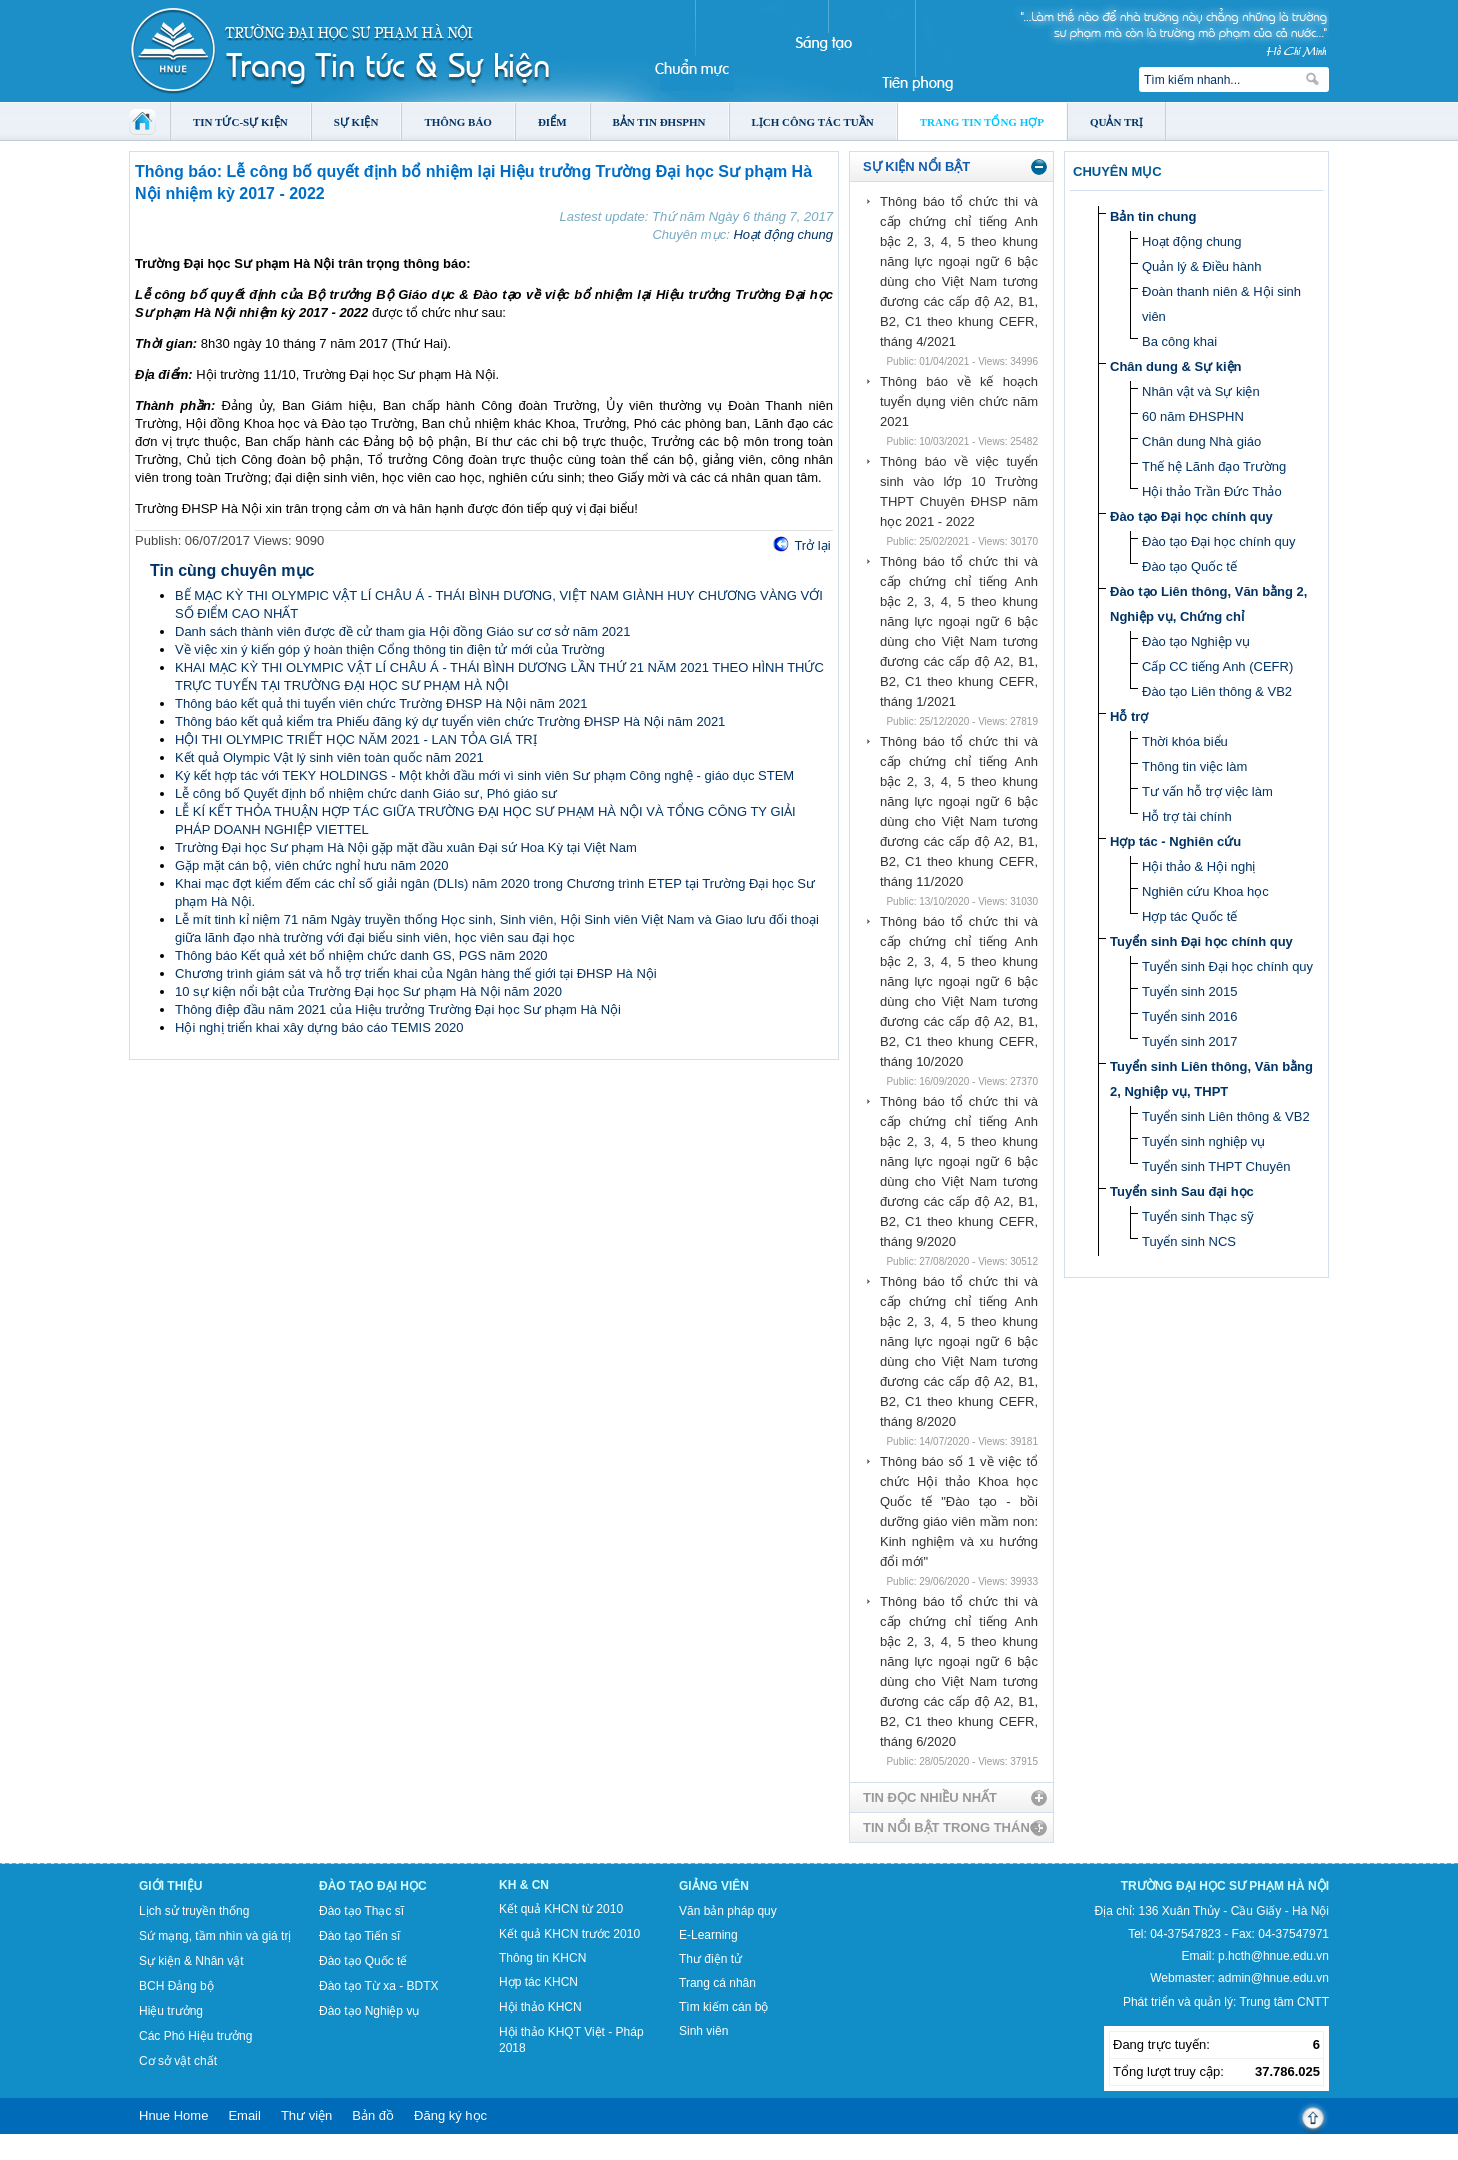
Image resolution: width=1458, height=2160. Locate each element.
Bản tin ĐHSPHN (659, 122)
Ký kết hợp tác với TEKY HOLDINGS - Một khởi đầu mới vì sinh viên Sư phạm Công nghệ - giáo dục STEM (484, 775)
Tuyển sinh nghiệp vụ (1203, 1141)
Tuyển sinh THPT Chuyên (1216, 1166)
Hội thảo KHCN (540, 2007)
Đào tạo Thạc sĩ (361, 1911)
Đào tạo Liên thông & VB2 (1217, 691)
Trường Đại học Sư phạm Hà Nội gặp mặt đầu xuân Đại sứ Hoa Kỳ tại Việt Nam (406, 847)
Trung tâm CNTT (1284, 2002)
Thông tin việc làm (1194, 766)
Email (244, 2115)
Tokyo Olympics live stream (72, 2153)
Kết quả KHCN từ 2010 (561, 1909)
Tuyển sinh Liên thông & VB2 (1226, 1116)
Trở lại (812, 545)
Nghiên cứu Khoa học (1205, 891)
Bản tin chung (1153, 216)
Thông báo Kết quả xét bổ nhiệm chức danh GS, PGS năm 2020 (361, 955)
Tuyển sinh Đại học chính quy (1201, 941)
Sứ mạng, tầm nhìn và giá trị (215, 1936)
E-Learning (708, 1935)
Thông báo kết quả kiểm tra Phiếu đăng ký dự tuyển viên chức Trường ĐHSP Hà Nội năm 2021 (450, 721)
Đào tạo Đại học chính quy (1191, 516)
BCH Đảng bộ (176, 1986)
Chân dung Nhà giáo (1201, 441)
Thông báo (458, 122)
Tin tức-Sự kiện (240, 122)
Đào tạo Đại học (373, 1886)
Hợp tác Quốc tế (1189, 916)
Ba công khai (1179, 341)
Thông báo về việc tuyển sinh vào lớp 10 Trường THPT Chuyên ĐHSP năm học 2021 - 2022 (959, 491)
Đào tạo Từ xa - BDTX (378, 1986)
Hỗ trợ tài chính (1187, 816)
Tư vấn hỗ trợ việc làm (1207, 791)
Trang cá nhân (717, 1983)
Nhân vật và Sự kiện (1201, 391)
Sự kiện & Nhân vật (191, 1961)
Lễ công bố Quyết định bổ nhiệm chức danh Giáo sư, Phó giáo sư (366, 793)
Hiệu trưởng (171, 2011)
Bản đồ (373, 2115)
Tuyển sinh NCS (1189, 1241)
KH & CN (524, 1885)
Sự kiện (356, 122)
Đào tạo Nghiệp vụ (1196, 641)
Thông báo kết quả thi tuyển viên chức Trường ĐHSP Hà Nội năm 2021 (381, 703)
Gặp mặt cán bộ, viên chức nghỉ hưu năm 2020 (312, 865)
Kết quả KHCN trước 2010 (569, 1934)
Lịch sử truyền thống (194, 1911)
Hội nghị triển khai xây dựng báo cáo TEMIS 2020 (319, 1027)
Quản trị (1116, 122)
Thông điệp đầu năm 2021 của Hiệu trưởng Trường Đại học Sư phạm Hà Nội (398, 1009)
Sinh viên (703, 2031)
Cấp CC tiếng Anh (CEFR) (1217, 666)
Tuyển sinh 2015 (1189, 991)
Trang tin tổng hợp (982, 122)
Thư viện (306, 2115)
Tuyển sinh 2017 (1189, 1041)
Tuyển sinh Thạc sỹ (1198, 1216)
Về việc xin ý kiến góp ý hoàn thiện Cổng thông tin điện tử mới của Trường (390, 649)
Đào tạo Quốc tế (1189, 566)
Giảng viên (714, 1886)
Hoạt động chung (783, 234)
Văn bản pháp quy (728, 1911)
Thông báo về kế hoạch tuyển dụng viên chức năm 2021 (959, 401)
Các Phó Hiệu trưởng (195, 2036)
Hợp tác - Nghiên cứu (1175, 841)
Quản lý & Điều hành (1202, 266)
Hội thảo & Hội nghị (1198, 866)
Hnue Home (173, 2115)
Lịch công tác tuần (813, 122)
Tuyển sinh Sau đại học (1182, 1191)
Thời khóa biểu (1185, 741)
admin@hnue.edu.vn (1273, 1978)
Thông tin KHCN (542, 1958)
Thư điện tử (710, 1959)
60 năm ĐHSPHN (1193, 416)
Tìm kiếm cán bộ (723, 2007)
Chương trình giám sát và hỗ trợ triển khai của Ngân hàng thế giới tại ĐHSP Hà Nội (416, 973)
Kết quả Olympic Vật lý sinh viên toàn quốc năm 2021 (329, 757)
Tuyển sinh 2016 (1189, 1016)
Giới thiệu (170, 1886)
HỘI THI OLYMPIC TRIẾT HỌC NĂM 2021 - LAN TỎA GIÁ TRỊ (356, 739)
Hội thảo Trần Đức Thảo (1212, 491)
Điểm (552, 122)
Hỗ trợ (1129, 716)
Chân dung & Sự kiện (1176, 366)
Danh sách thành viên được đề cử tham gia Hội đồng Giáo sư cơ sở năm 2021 (403, 631)
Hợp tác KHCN (538, 1982)
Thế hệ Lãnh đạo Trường (1214, 466)
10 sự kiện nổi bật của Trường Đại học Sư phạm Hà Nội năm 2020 (368, 991)
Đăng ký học (450, 2115)
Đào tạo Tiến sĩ (359, 1936)
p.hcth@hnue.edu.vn (1273, 1956)
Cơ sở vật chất (178, 2061)
